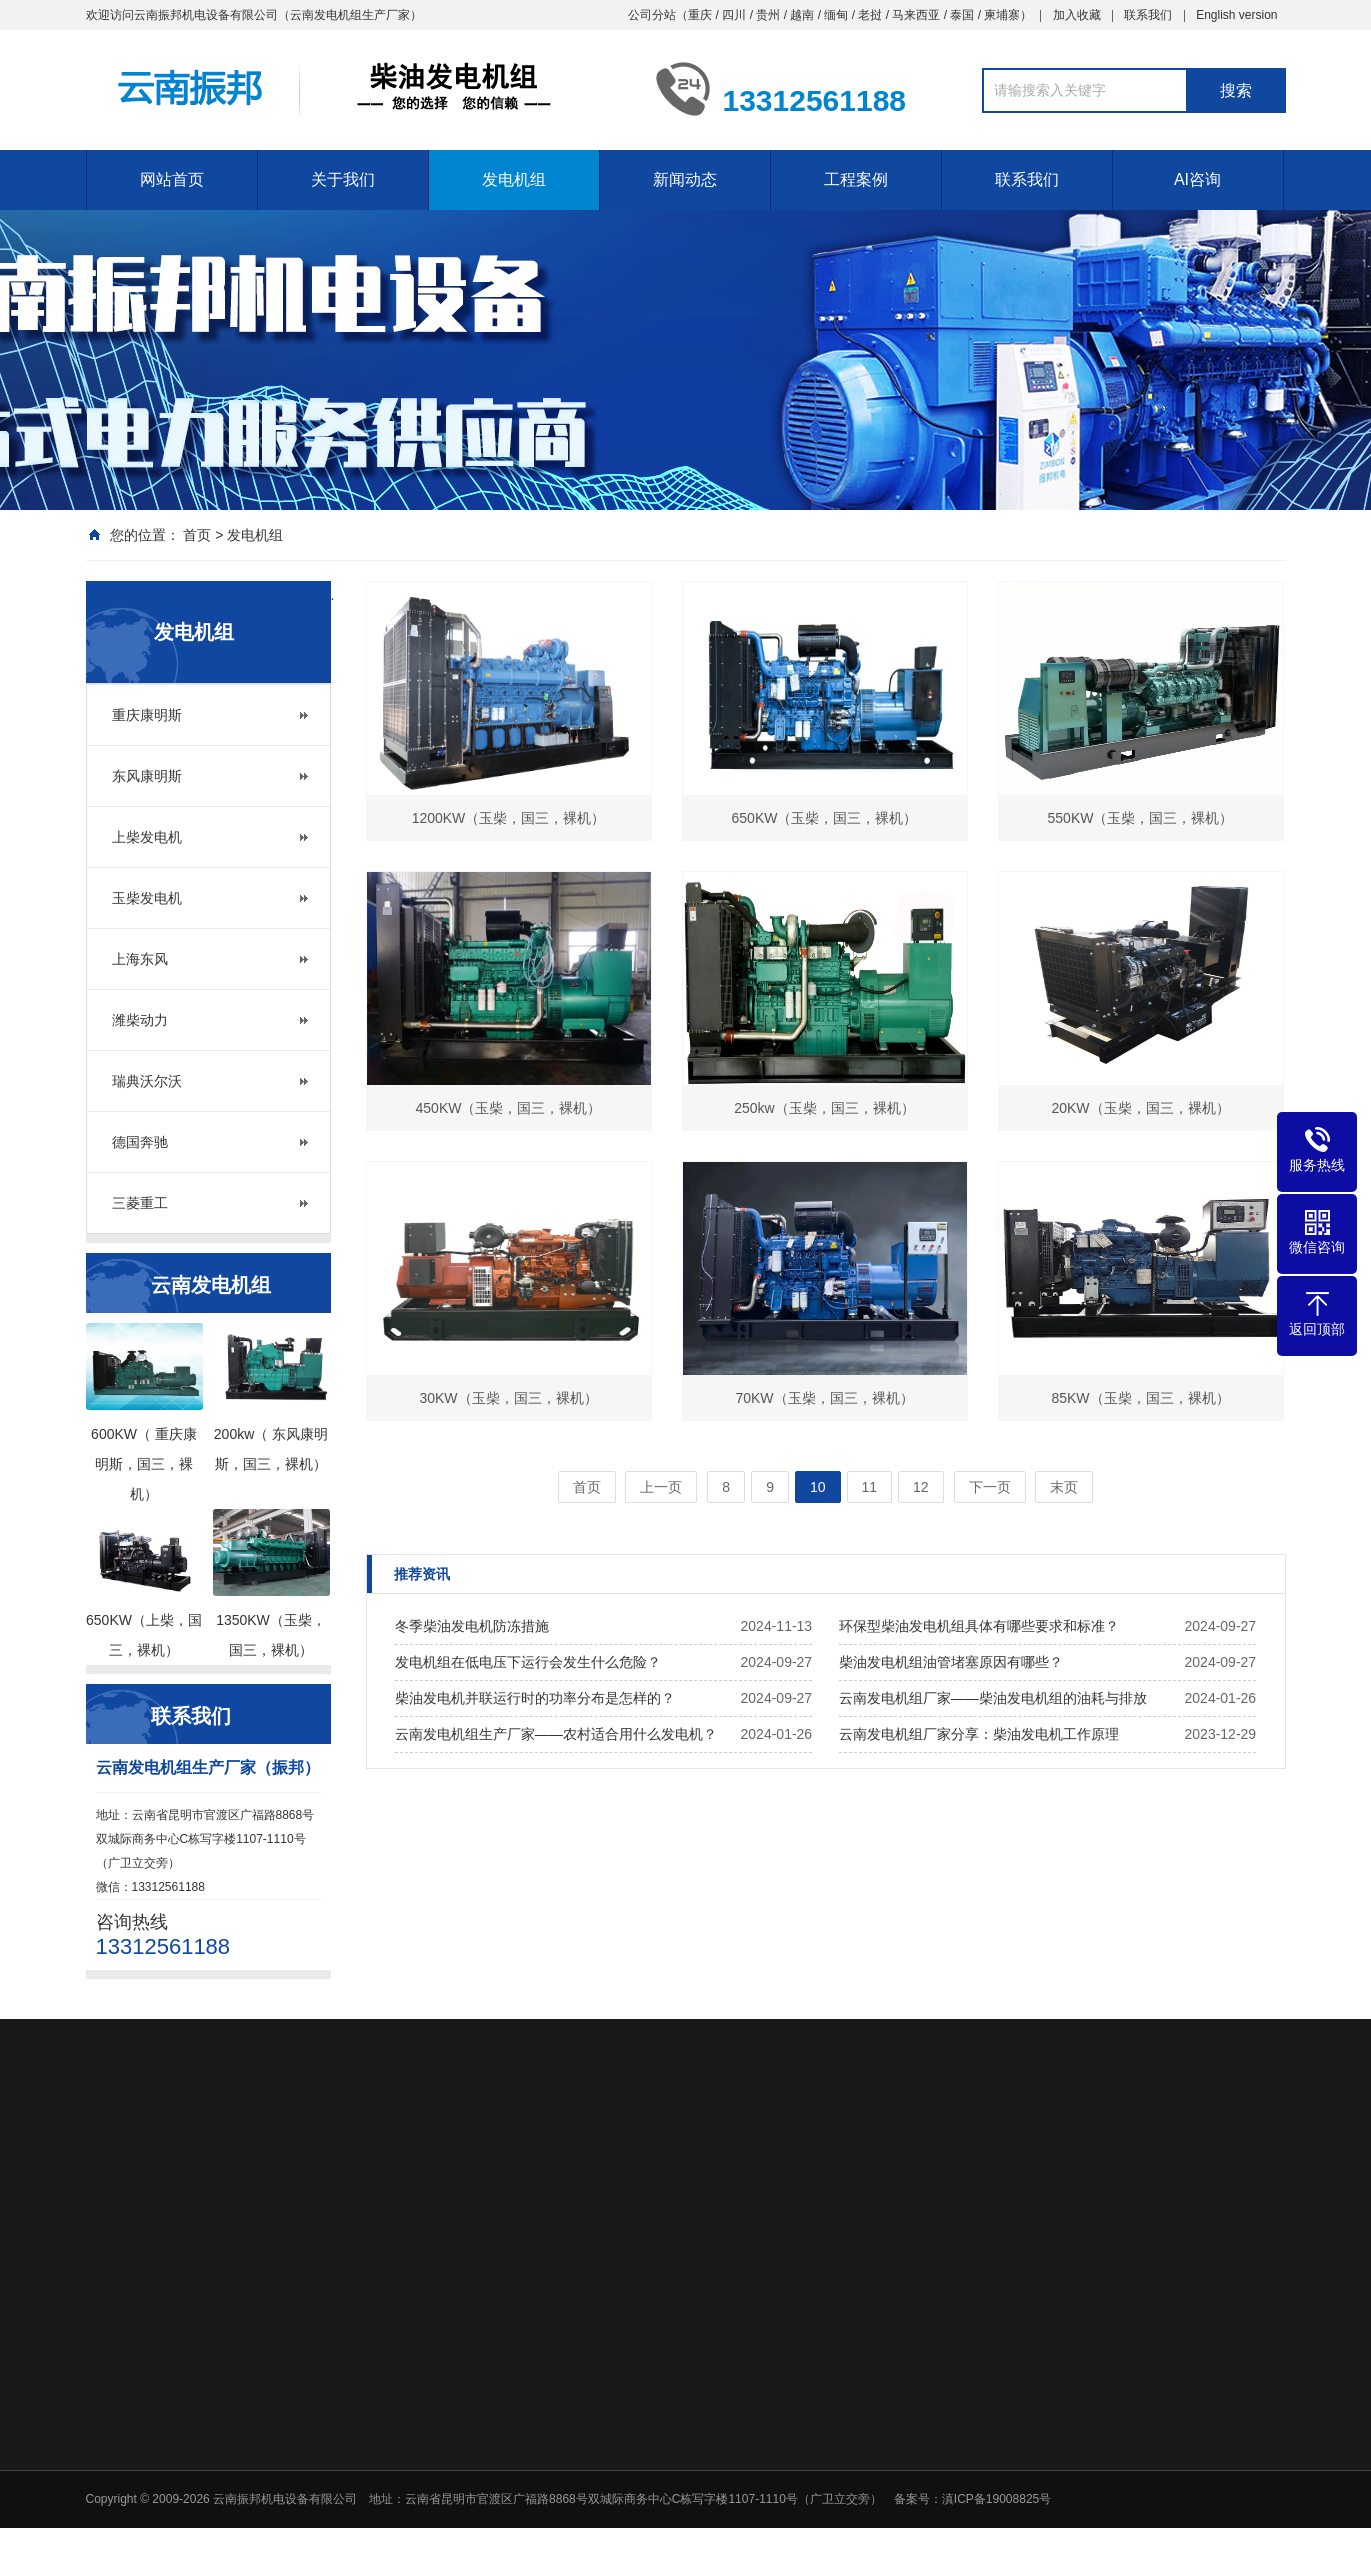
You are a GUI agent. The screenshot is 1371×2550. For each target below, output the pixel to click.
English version (1236, 15)
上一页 (661, 1487)
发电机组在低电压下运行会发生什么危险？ (528, 1662)
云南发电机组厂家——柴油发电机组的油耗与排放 (993, 1698)
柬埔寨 (1002, 15)
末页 (1064, 1487)
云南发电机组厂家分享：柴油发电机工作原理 (979, 1734)
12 (921, 1487)
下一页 (990, 1487)
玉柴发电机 (147, 898)
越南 (802, 15)
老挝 (870, 15)
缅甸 (836, 15)
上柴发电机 (147, 837)
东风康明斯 (147, 776)
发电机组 (514, 179)
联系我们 (1148, 15)
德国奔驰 (140, 1142)
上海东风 (140, 959)
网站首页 (172, 179)
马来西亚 (916, 15)
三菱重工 (140, 1203)
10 (818, 1487)
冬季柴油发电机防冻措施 (472, 1626)
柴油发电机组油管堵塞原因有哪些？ (951, 1662)
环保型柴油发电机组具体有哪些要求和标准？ (979, 1626)
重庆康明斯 (147, 715)
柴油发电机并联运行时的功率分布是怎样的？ (535, 1698)
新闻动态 (685, 179)
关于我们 (343, 179)
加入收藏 (1077, 15)
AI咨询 (1197, 179)
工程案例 (856, 179)
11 (870, 1487)
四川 (734, 15)
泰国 (962, 15)
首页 (197, 535)
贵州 (768, 15)
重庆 (700, 15)
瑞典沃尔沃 (147, 1081)
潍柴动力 (140, 1020)
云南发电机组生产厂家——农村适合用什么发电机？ (556, 1734)
